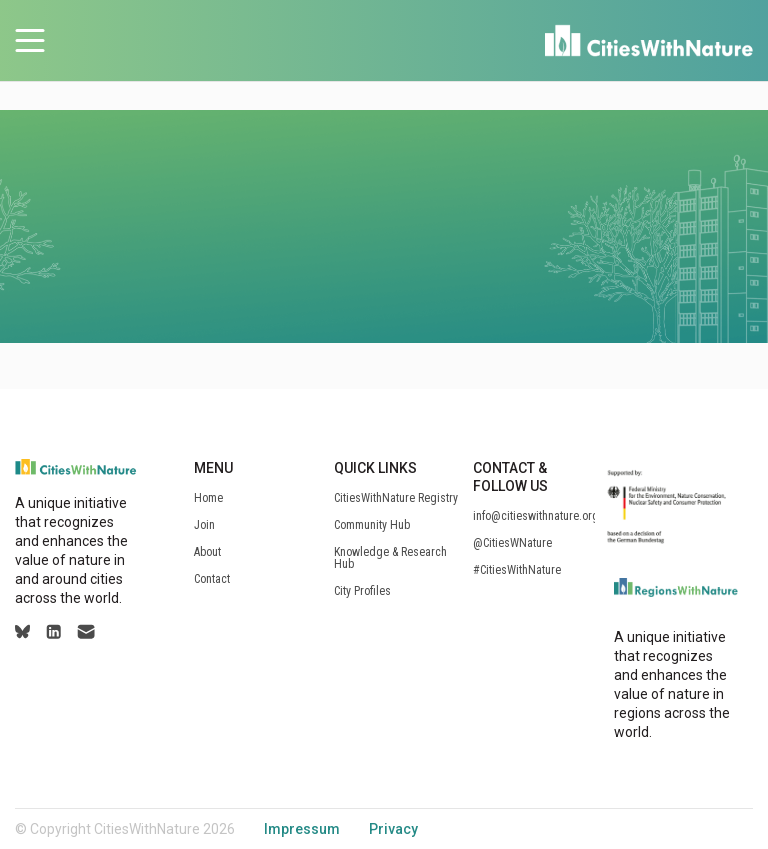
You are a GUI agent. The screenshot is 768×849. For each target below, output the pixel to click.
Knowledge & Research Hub (390, 558)
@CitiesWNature (512, 543)
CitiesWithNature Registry (396, 498)
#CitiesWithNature (517, 570)
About (207, 552)
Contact (212, 579)
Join (204, 525)
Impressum (302, 829)
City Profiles (362, 591)
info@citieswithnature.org (536, 516)
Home (208, 498)
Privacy (393, 829)
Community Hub (372, 525)
